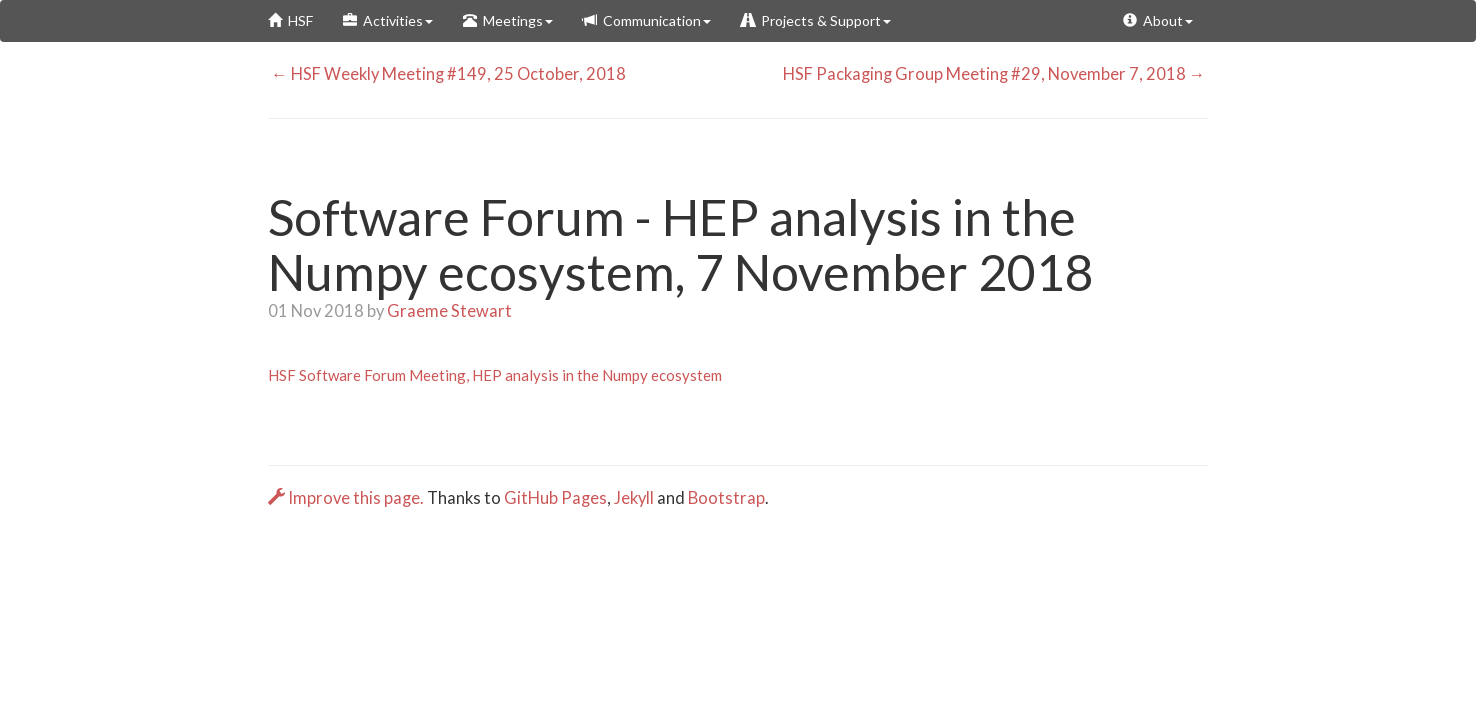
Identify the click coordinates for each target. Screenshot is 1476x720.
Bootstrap (726, 498)
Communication (647, 20)
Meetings (508, 20)
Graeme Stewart (449, 311)
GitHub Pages (555, 498)
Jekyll (634, 498)
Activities (388, 20)
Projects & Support (816, 20)
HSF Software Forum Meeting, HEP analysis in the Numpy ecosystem (495, 375)
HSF (290, 20)
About (1158, 20)
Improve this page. (347, 498)
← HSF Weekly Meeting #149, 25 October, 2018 (447, 74)
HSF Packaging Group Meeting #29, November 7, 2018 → (996, 74)
